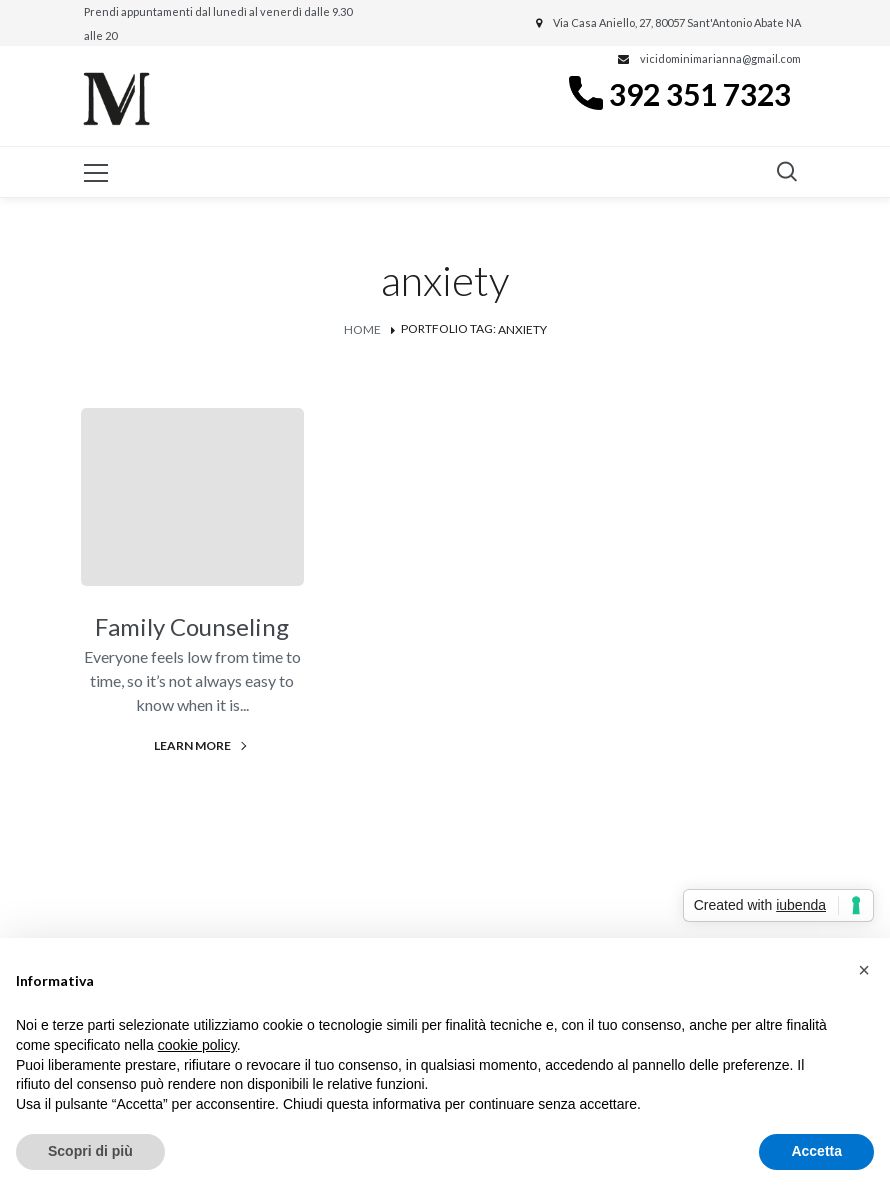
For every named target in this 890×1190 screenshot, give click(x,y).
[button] (864, 970)
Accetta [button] (816, 1151)
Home (362, 329)
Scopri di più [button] (90, 1151)
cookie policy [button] (197, 1045)
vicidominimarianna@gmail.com (720, 58)
